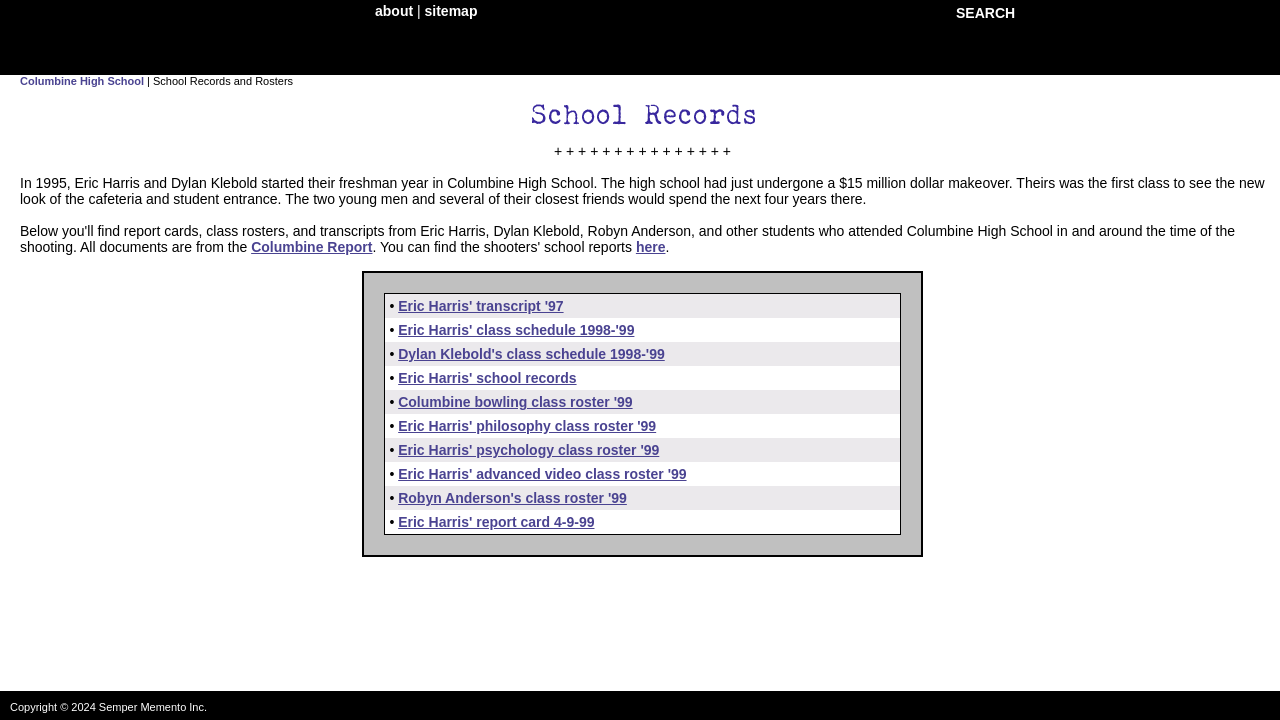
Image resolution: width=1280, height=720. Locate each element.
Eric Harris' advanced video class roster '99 (542, 474)
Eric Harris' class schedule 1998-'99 (516, 330)
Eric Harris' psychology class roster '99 (528, 450)
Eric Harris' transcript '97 (480, 306)
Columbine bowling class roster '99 (515, 402)
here (651, 247)
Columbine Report (311, 247)
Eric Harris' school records (487, 378)
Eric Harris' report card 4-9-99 (496, 522)
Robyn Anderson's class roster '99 (512, 498)
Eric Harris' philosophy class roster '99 (527, 426)
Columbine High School (82, 81)
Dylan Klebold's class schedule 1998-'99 (531, 354)
